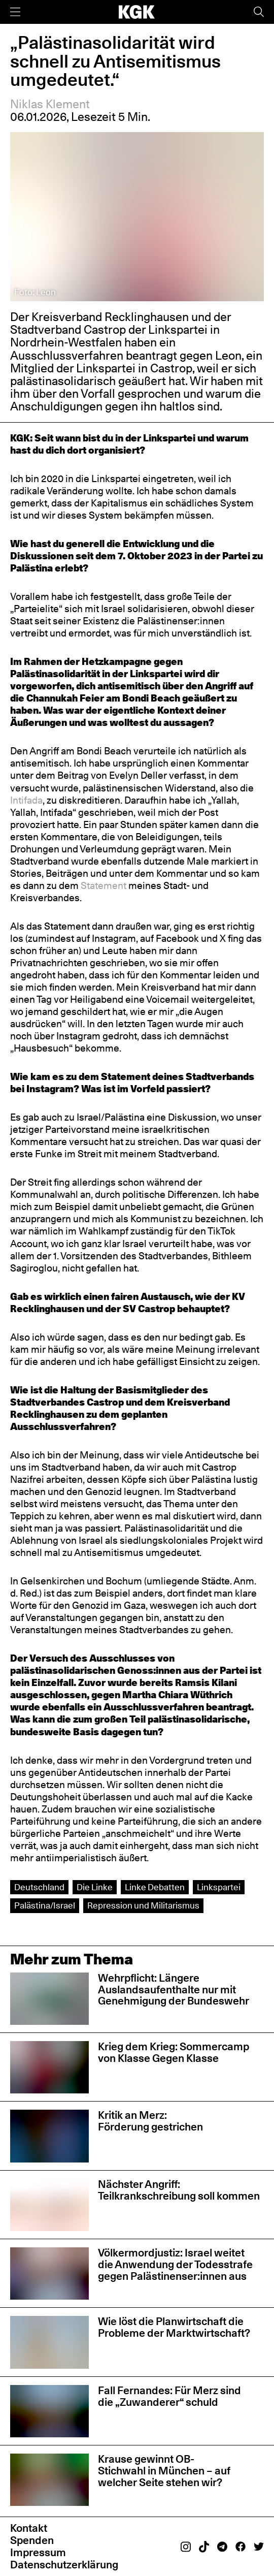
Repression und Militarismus (143, 1905)
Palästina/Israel (44, 1905)
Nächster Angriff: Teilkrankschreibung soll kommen (179, 2190)
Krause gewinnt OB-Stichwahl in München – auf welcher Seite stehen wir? (164, 2471)
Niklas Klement (50, 104)
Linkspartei (219, 1887)
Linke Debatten (155, 1887)
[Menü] (15, 12)
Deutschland (39, 1887)
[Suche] (259, 12)
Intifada (26, 800)
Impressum (38, 2552)
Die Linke (95, 1887)
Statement (104, 885)
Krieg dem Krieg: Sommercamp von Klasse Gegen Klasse (173, 2052)
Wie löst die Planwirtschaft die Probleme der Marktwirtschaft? (174, 2327)
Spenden (32, 2540)
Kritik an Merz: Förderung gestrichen (150, 2121)
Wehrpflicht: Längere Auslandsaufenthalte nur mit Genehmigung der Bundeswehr (173, 1989)
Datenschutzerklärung (64, 2564)
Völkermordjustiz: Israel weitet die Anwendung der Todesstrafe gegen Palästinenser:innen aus (175, 2264)
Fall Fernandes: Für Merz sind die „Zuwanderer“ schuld (169, 2396)
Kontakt (28, 2528)
